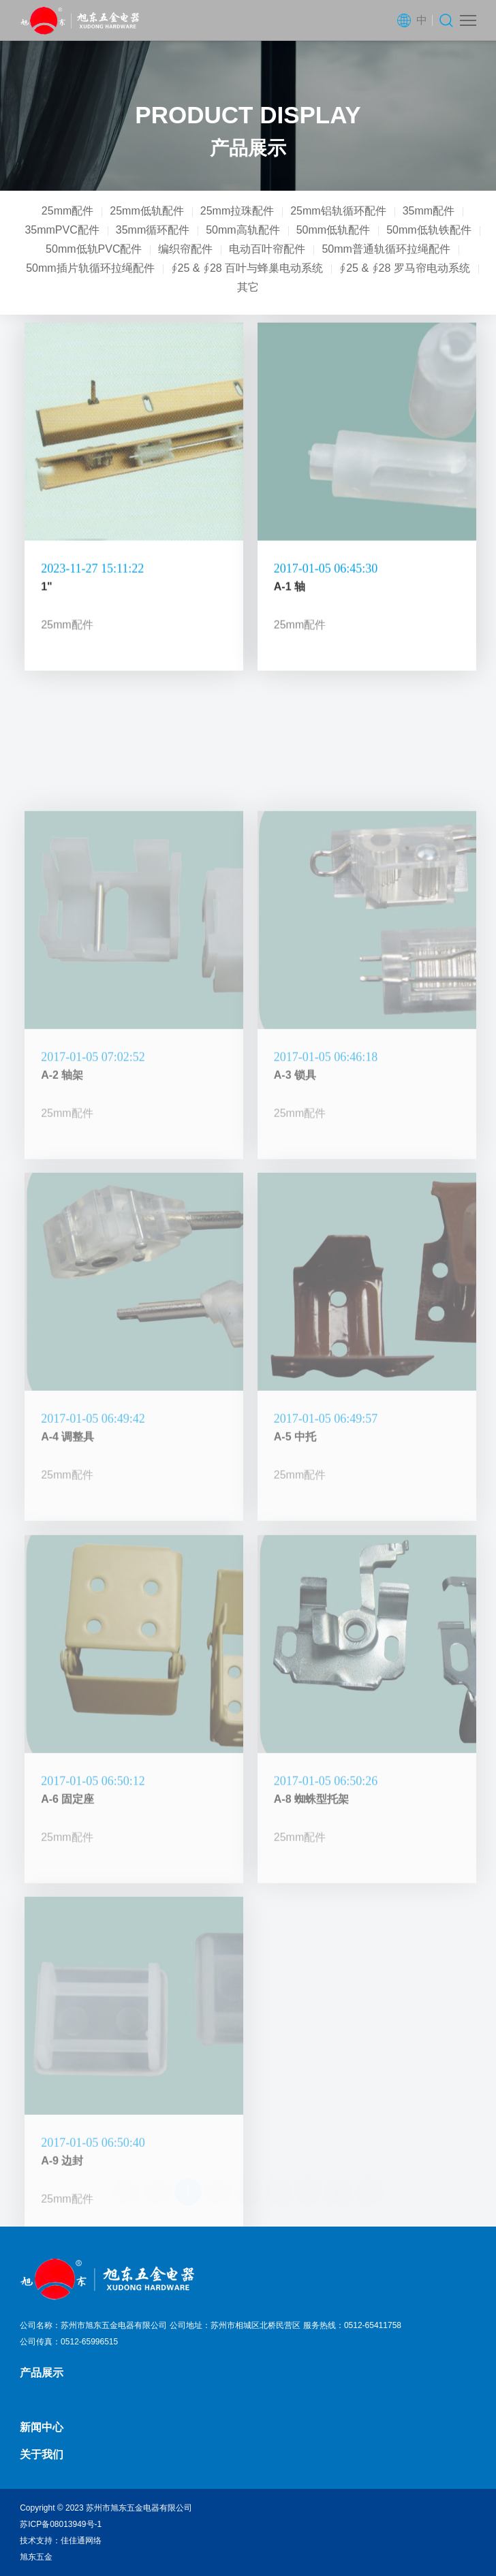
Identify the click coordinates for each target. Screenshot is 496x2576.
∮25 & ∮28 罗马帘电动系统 (404, 268)
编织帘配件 (185, 249)
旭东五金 (36, 2557)
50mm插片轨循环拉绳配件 (90, 268)
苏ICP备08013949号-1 (61, 2524)
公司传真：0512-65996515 (69, 2341)
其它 (248, 287)
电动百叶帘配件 (267, 249)
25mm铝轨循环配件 (338, 211)
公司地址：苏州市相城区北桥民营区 (235, 2325)
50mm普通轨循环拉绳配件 (386, 249)
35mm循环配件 (152, 230)
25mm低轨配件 (146, 211)
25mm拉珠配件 (237, 211)
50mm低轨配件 (333, 230)
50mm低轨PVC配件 (94, 249)
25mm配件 (67, 211)
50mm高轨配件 (242, 230)
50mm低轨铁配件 (428, 230)
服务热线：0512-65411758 (352, 2325)
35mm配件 (428, 211)
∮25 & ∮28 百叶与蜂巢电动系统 (247, 268)
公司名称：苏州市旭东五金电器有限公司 (93, 2325)
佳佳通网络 (81, 2540)
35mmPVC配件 (62, 230)
